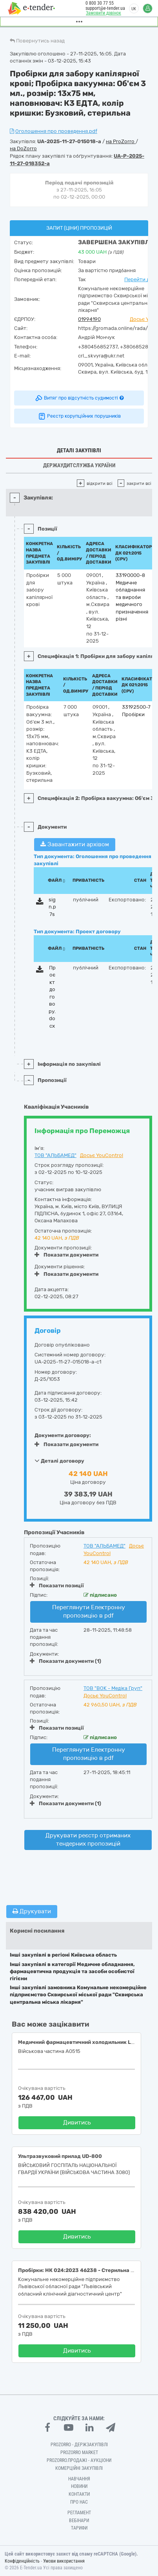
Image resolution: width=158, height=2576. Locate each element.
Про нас (79, 2502)
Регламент (79, 2512)
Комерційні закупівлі (79, 2468)
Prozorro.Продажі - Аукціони (79, 2460)
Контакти (79, 2494)
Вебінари (79, 2520)
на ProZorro (121, 141)
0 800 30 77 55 (99, 3)
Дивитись (77, 2122)
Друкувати (32, 1911)
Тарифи (79, 2528)
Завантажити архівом (74, 844)
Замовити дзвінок (103, 13)
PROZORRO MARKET (79, 2452)
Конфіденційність (22, 2561)
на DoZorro (23, 148)
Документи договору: (63, 1435)
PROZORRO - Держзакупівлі (79, 2444)
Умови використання (64, 2561)
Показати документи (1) (65, 1661)
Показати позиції (57, 1585)
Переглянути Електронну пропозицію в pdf (88, 1611)
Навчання (79, 2479)
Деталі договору (59, 1461)
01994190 (89, 319)
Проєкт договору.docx (52, 997)
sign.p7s (52, 907)
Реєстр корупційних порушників (79, 416)
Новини (79, 2486)
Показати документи (66, 1255)
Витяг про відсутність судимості (79, 398)
